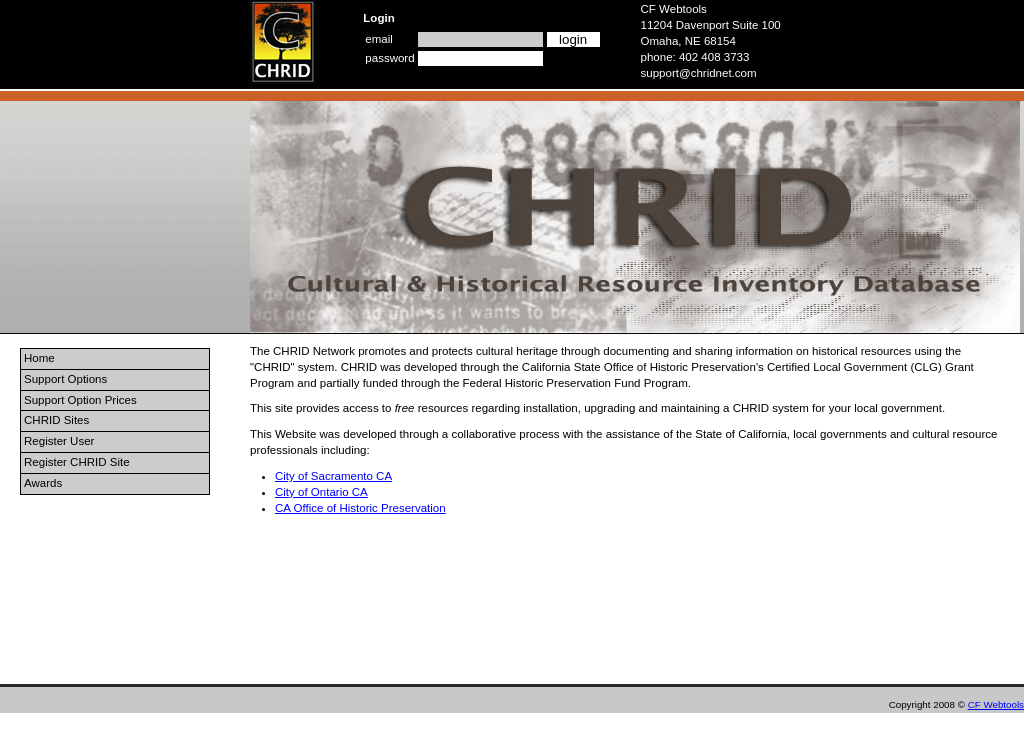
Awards (43, 483)
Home (39, 358)
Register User (59, 441)
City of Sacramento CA (333, 476)
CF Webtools (996, 704)
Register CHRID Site (77, 462)
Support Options (65, 379)
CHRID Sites (56, 420)
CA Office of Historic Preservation (360, 508)
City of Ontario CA (321, 492)
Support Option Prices (80, 400)
